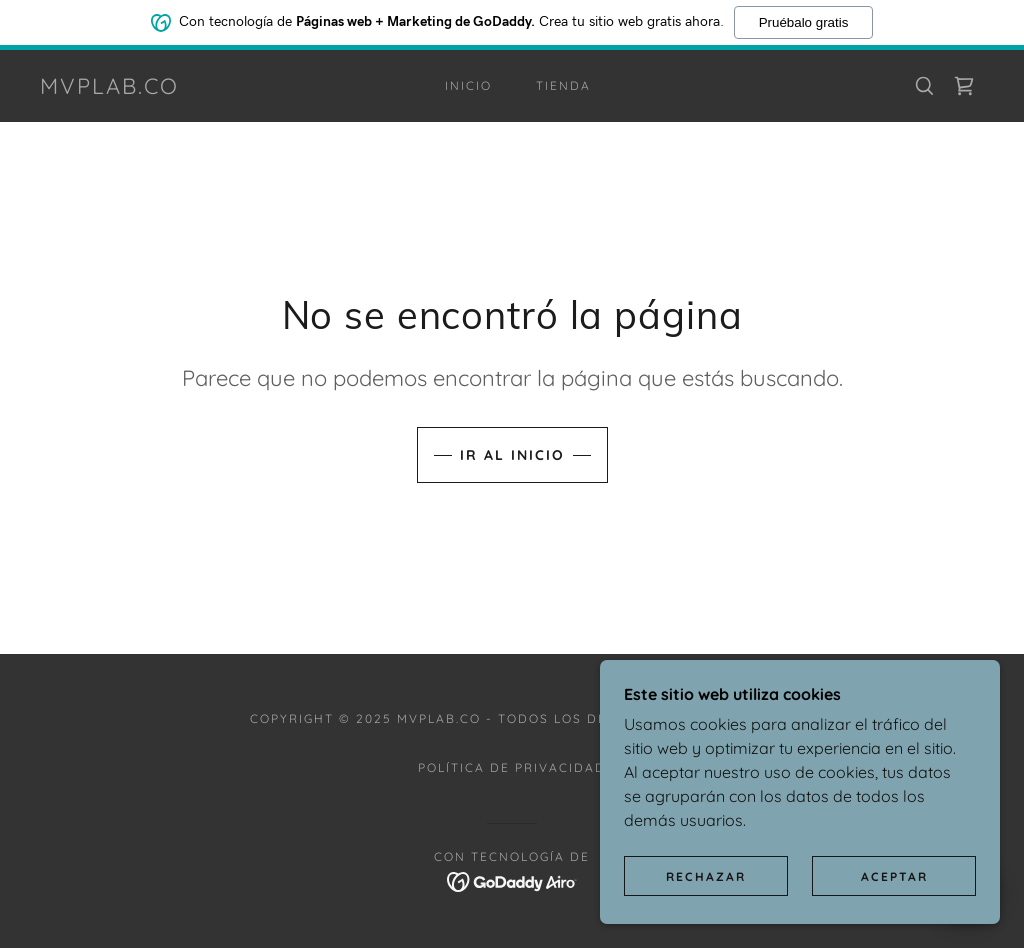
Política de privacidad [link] (512, 767)
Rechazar (706, 876)
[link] (109, 88)
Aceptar (894, 876)
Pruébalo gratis (804, 22)
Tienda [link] (563, 85)
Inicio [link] (468, 85)
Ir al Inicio (512, 455)
